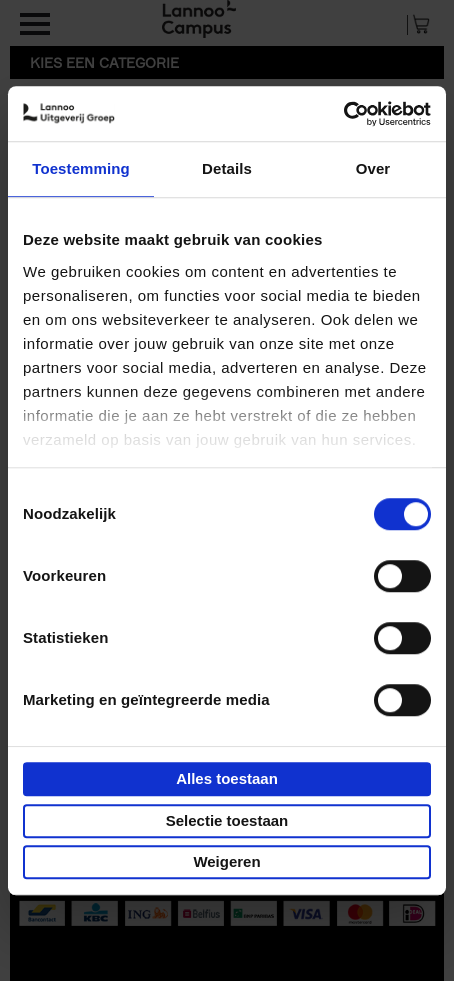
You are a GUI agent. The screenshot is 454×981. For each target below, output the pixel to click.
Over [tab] (373, 168)
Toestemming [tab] (81, 168)
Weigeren (226, 861)
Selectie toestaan (227, 820)
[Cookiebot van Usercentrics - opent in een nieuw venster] (343, 114)
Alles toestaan (227, 778)
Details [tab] (227, 168)
